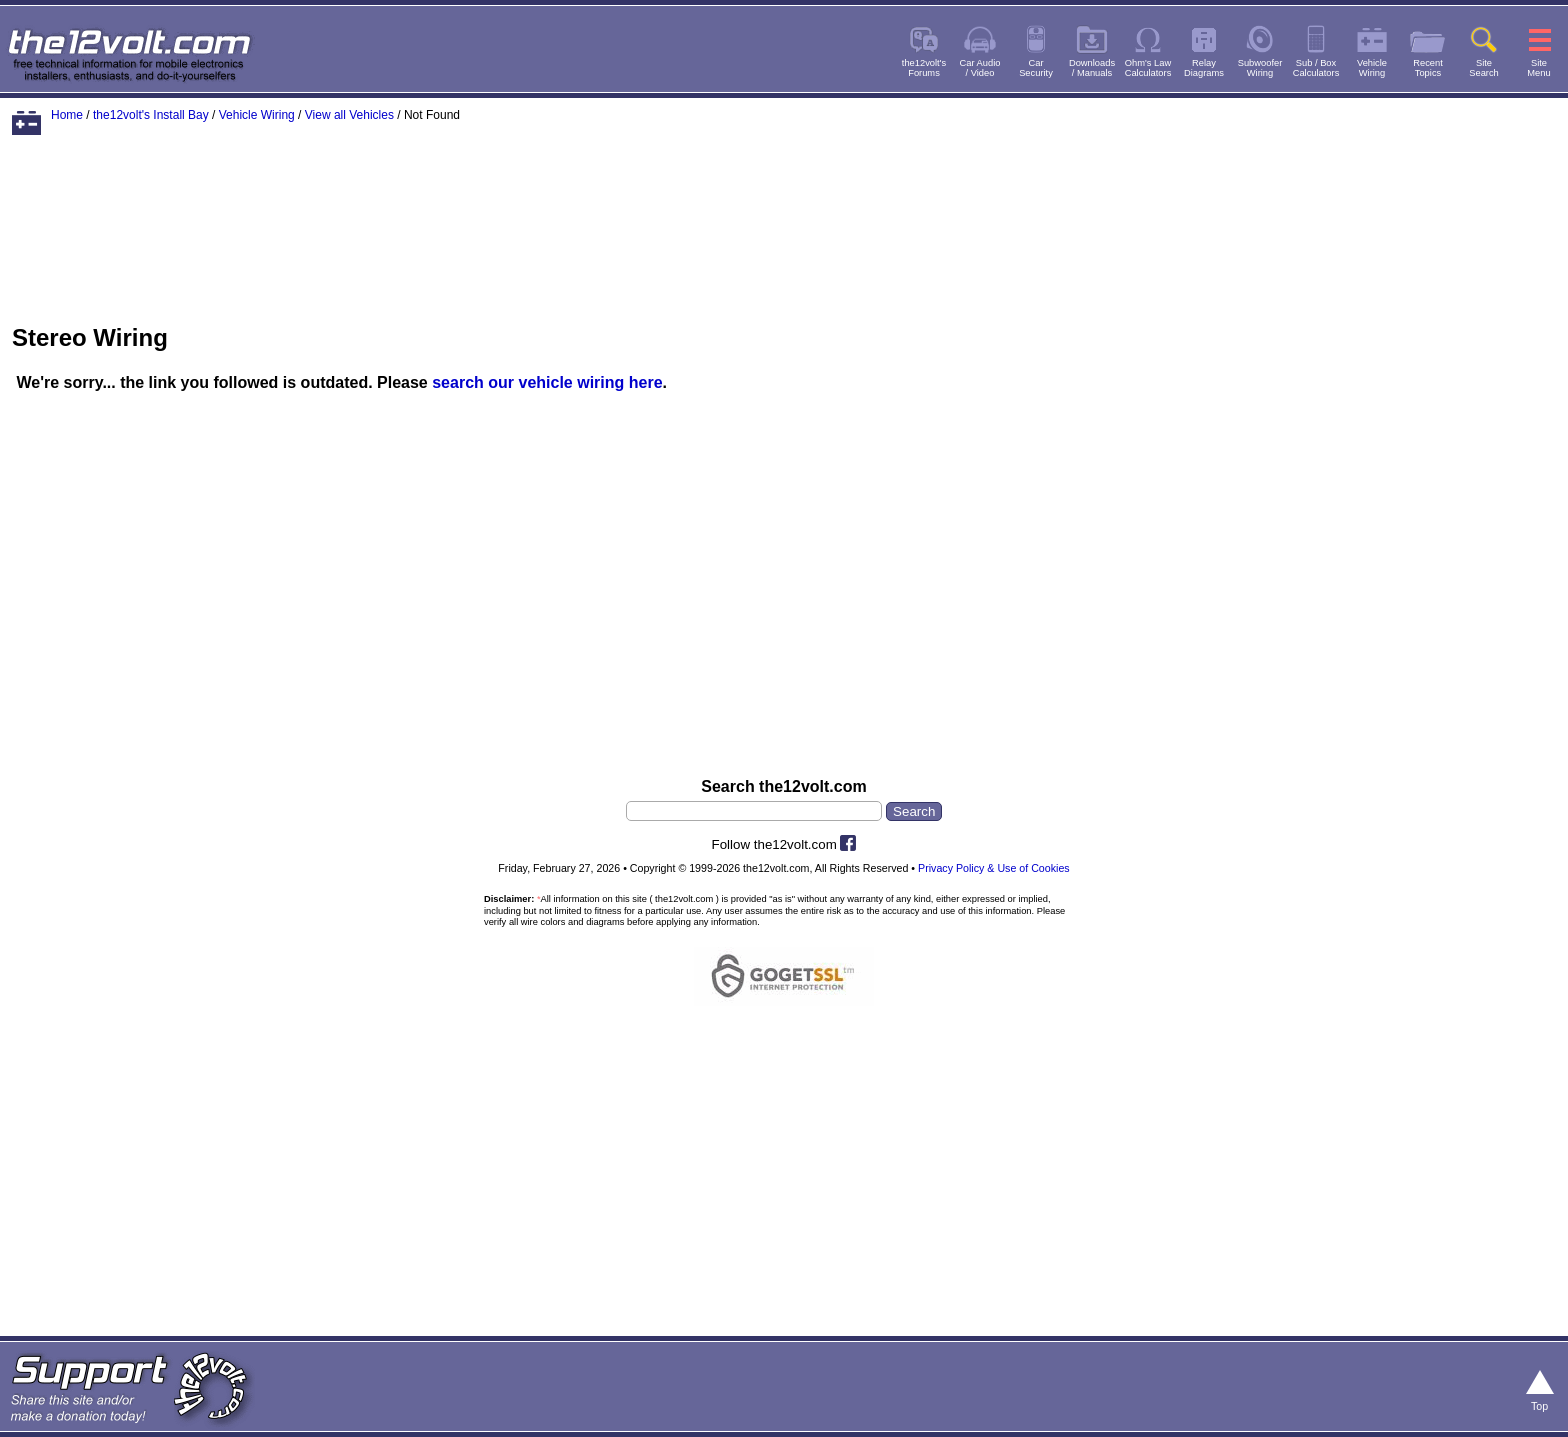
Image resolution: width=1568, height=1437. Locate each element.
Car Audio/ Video (980, 68)
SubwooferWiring (1260, 68)
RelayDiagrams (1204, 68)
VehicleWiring (1372, 68)
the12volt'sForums (924, 68)
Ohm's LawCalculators (1148, 68)
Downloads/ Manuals (1092, 68)
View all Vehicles (349, 115)
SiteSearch (1484, 68)
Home (67, 115)
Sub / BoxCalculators (1316, 68)
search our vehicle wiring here (547, 382)
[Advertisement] (784, 213)
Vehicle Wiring (257, 115)
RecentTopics (1428, 68)
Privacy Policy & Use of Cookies (994, 868)
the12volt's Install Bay (151, 115)
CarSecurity (1036, 68)
